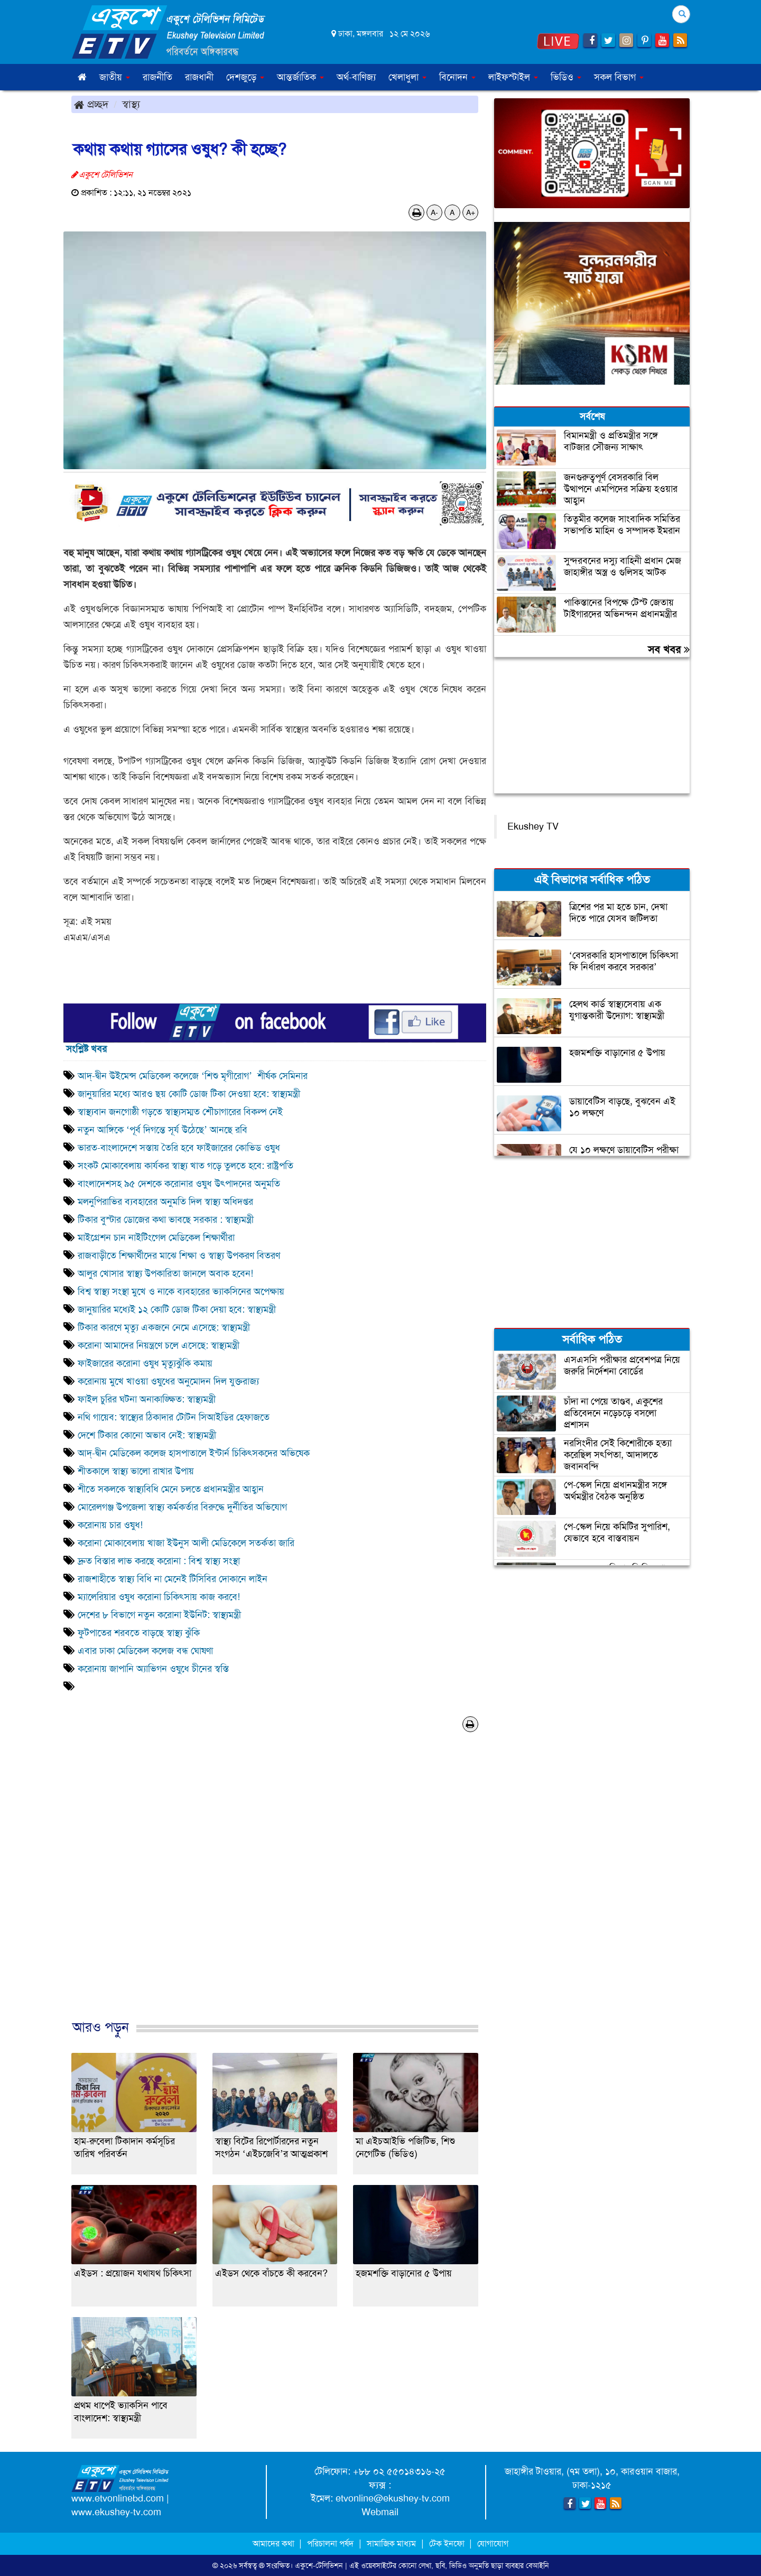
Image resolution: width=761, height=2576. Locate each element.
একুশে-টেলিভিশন (319, 2565)
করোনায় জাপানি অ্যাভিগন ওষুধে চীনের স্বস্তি (153, 1668)
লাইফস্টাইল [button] (513, 77)
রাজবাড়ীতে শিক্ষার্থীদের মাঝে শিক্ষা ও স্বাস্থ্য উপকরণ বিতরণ (180, 1255)
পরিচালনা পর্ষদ (330, 2543)
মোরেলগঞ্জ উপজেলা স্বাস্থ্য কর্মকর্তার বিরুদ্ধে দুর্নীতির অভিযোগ (182, 1507)
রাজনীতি (157, 77)
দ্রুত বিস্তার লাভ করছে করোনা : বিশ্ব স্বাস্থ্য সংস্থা (159, 1561)
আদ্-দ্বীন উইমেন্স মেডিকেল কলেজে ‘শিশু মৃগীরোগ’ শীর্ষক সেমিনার (193, 1076)
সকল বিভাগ (619, 77)
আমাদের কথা (274, 2543)
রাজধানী (199, 77)
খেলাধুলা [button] (407, 77)
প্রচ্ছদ (91, 104)
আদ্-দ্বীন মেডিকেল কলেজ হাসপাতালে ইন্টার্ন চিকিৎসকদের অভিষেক (194, 1453)
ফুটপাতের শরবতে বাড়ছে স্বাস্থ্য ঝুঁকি (139, 1632)
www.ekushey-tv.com (116, 2512)
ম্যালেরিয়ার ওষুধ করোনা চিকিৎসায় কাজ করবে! (159, 1597)
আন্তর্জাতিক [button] (300, 77)
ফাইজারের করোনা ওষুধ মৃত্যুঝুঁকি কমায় (145, 1363)
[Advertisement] (274, 1887)
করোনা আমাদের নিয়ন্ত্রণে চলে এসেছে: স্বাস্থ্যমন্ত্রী (158, 1345)
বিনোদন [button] (457, 77)
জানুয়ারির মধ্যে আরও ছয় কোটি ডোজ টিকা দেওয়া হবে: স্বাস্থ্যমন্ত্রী (189, 1093)
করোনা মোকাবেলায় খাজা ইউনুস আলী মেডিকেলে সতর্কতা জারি (186, 1543)
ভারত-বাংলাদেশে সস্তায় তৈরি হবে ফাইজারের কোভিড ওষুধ (179, 1147)
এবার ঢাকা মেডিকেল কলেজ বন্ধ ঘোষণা (145, 1650)
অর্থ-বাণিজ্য (356, 77)
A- (434, 212)
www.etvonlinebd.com (117, 2498)
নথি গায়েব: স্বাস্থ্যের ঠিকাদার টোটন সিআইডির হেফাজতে (175, 1417)
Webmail (379, 2512)
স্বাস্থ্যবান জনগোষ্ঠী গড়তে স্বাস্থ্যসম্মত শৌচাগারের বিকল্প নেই (180, 1111)
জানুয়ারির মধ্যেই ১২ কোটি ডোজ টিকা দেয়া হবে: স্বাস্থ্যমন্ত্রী (177, 1309)
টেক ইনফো (448, 2543)
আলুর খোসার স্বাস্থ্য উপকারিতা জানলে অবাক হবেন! (165, 1273)
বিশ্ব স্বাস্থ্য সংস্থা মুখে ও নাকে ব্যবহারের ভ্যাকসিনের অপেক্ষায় (181, 1291)
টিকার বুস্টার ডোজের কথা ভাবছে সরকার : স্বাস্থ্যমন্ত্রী (166, 1219)
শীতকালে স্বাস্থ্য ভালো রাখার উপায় (136, 1471)
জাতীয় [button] (114, 77)
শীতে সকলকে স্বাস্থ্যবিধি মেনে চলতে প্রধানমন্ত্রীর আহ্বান (171, 1489)
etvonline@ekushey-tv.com (393, 2498)
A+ (470, 212)
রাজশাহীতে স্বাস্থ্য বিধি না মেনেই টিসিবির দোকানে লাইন (172, 1579)
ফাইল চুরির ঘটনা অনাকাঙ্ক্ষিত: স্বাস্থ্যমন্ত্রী (147, 1399)
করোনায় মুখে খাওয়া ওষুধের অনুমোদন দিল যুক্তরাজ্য (168, 1381)
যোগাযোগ (492, 2543)
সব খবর (669, 649)
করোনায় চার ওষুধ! (110, 1525)
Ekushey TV (533, 826)
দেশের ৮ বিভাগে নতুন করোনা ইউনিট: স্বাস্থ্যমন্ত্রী (159, 1614)
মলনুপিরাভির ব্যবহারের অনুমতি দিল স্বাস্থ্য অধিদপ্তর (165, 1201)
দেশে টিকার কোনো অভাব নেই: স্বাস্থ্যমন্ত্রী (147, 1435)
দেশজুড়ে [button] (245, 77)
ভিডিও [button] (566, 77)
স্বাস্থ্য (131, 104)
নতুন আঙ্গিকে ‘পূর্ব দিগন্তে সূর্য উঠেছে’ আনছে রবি (162, 1129)
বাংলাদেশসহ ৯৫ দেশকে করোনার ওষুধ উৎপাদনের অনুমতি (179, 1183)
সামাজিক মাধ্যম (391, 2543)
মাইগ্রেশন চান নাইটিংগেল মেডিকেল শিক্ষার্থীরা (156, 1237)
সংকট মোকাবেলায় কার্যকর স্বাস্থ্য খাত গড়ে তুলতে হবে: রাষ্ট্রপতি (185, 1165)
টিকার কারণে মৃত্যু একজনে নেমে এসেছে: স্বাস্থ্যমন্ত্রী (164, 1327)
